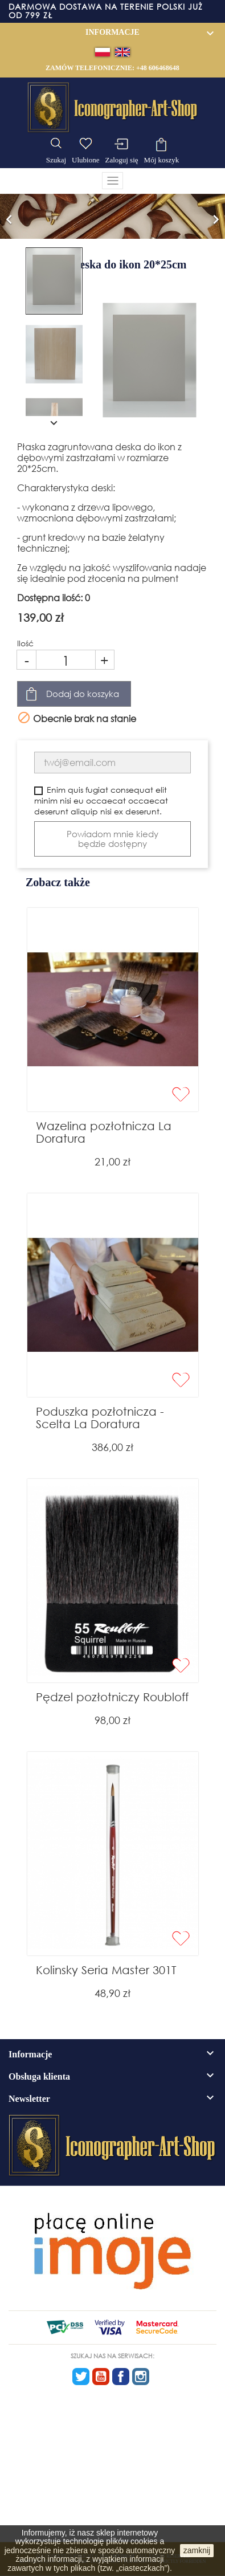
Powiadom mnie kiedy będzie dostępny (112, 838)
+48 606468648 (157, 68)
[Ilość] (66, 660)
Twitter (80, 2376)
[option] (112, 216)
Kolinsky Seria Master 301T (106, 1969)
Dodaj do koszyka (82, 693)
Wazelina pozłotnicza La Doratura (103, 1132)
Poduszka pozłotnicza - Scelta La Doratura (100, 1417)
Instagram (140, 2376)
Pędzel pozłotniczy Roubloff (112, 1696)
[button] (9, 216)
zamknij (196, 2550)
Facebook (120, 2376)
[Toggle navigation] (113, 180)
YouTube (100, 2376)
